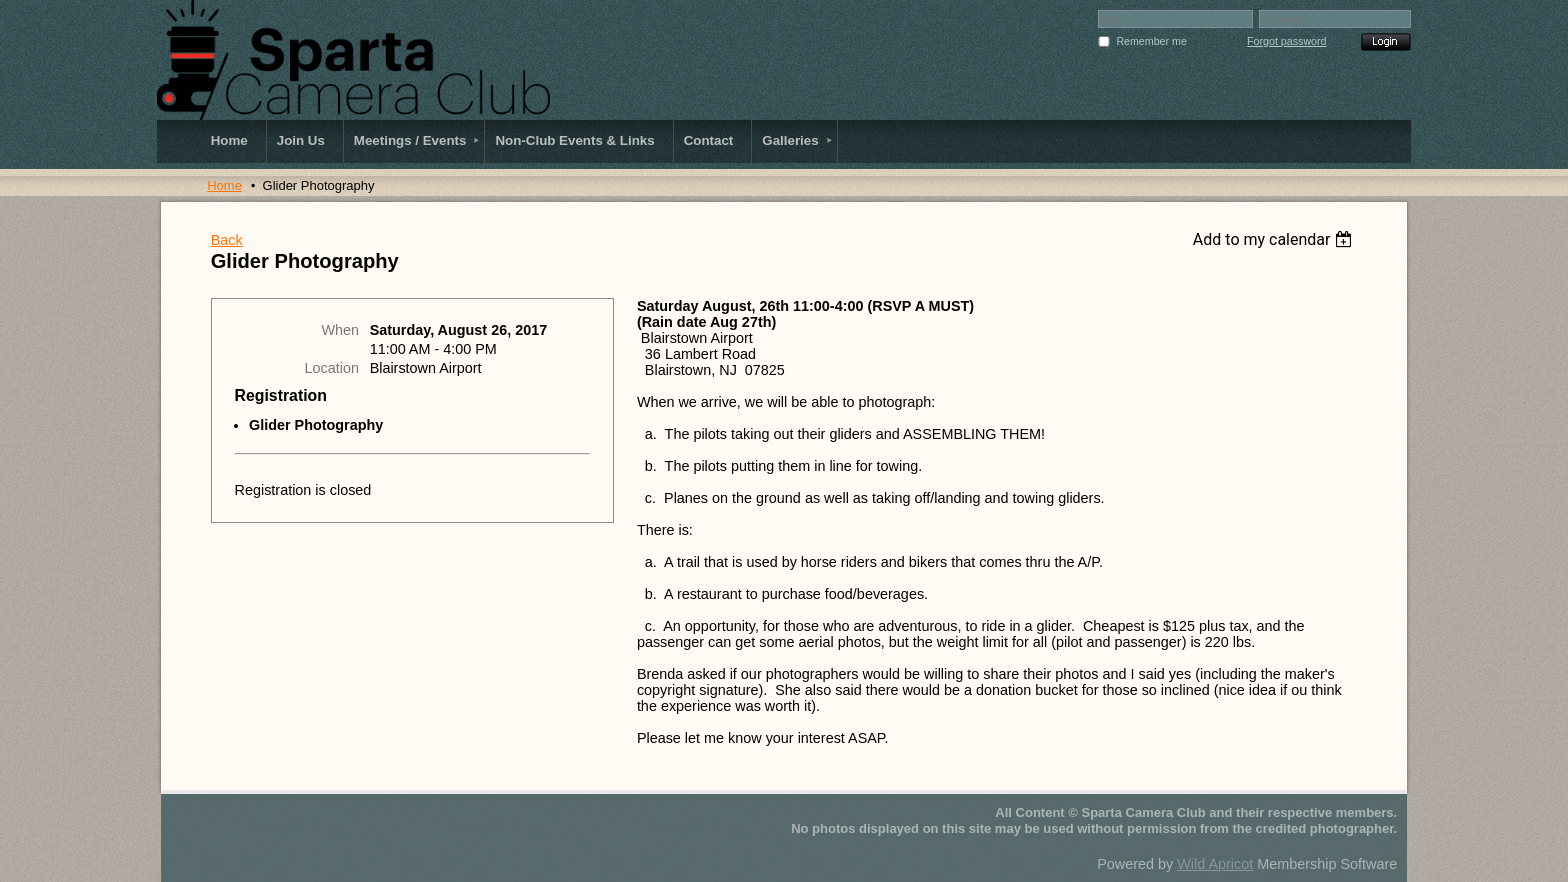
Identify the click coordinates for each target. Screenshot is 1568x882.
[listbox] (1275, 239)
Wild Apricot (1215, 864)
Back (227, 240)
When (340, 330)
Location (332, 368)
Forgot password (1286, 41)
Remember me (1151, 41)
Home (224, 185)
